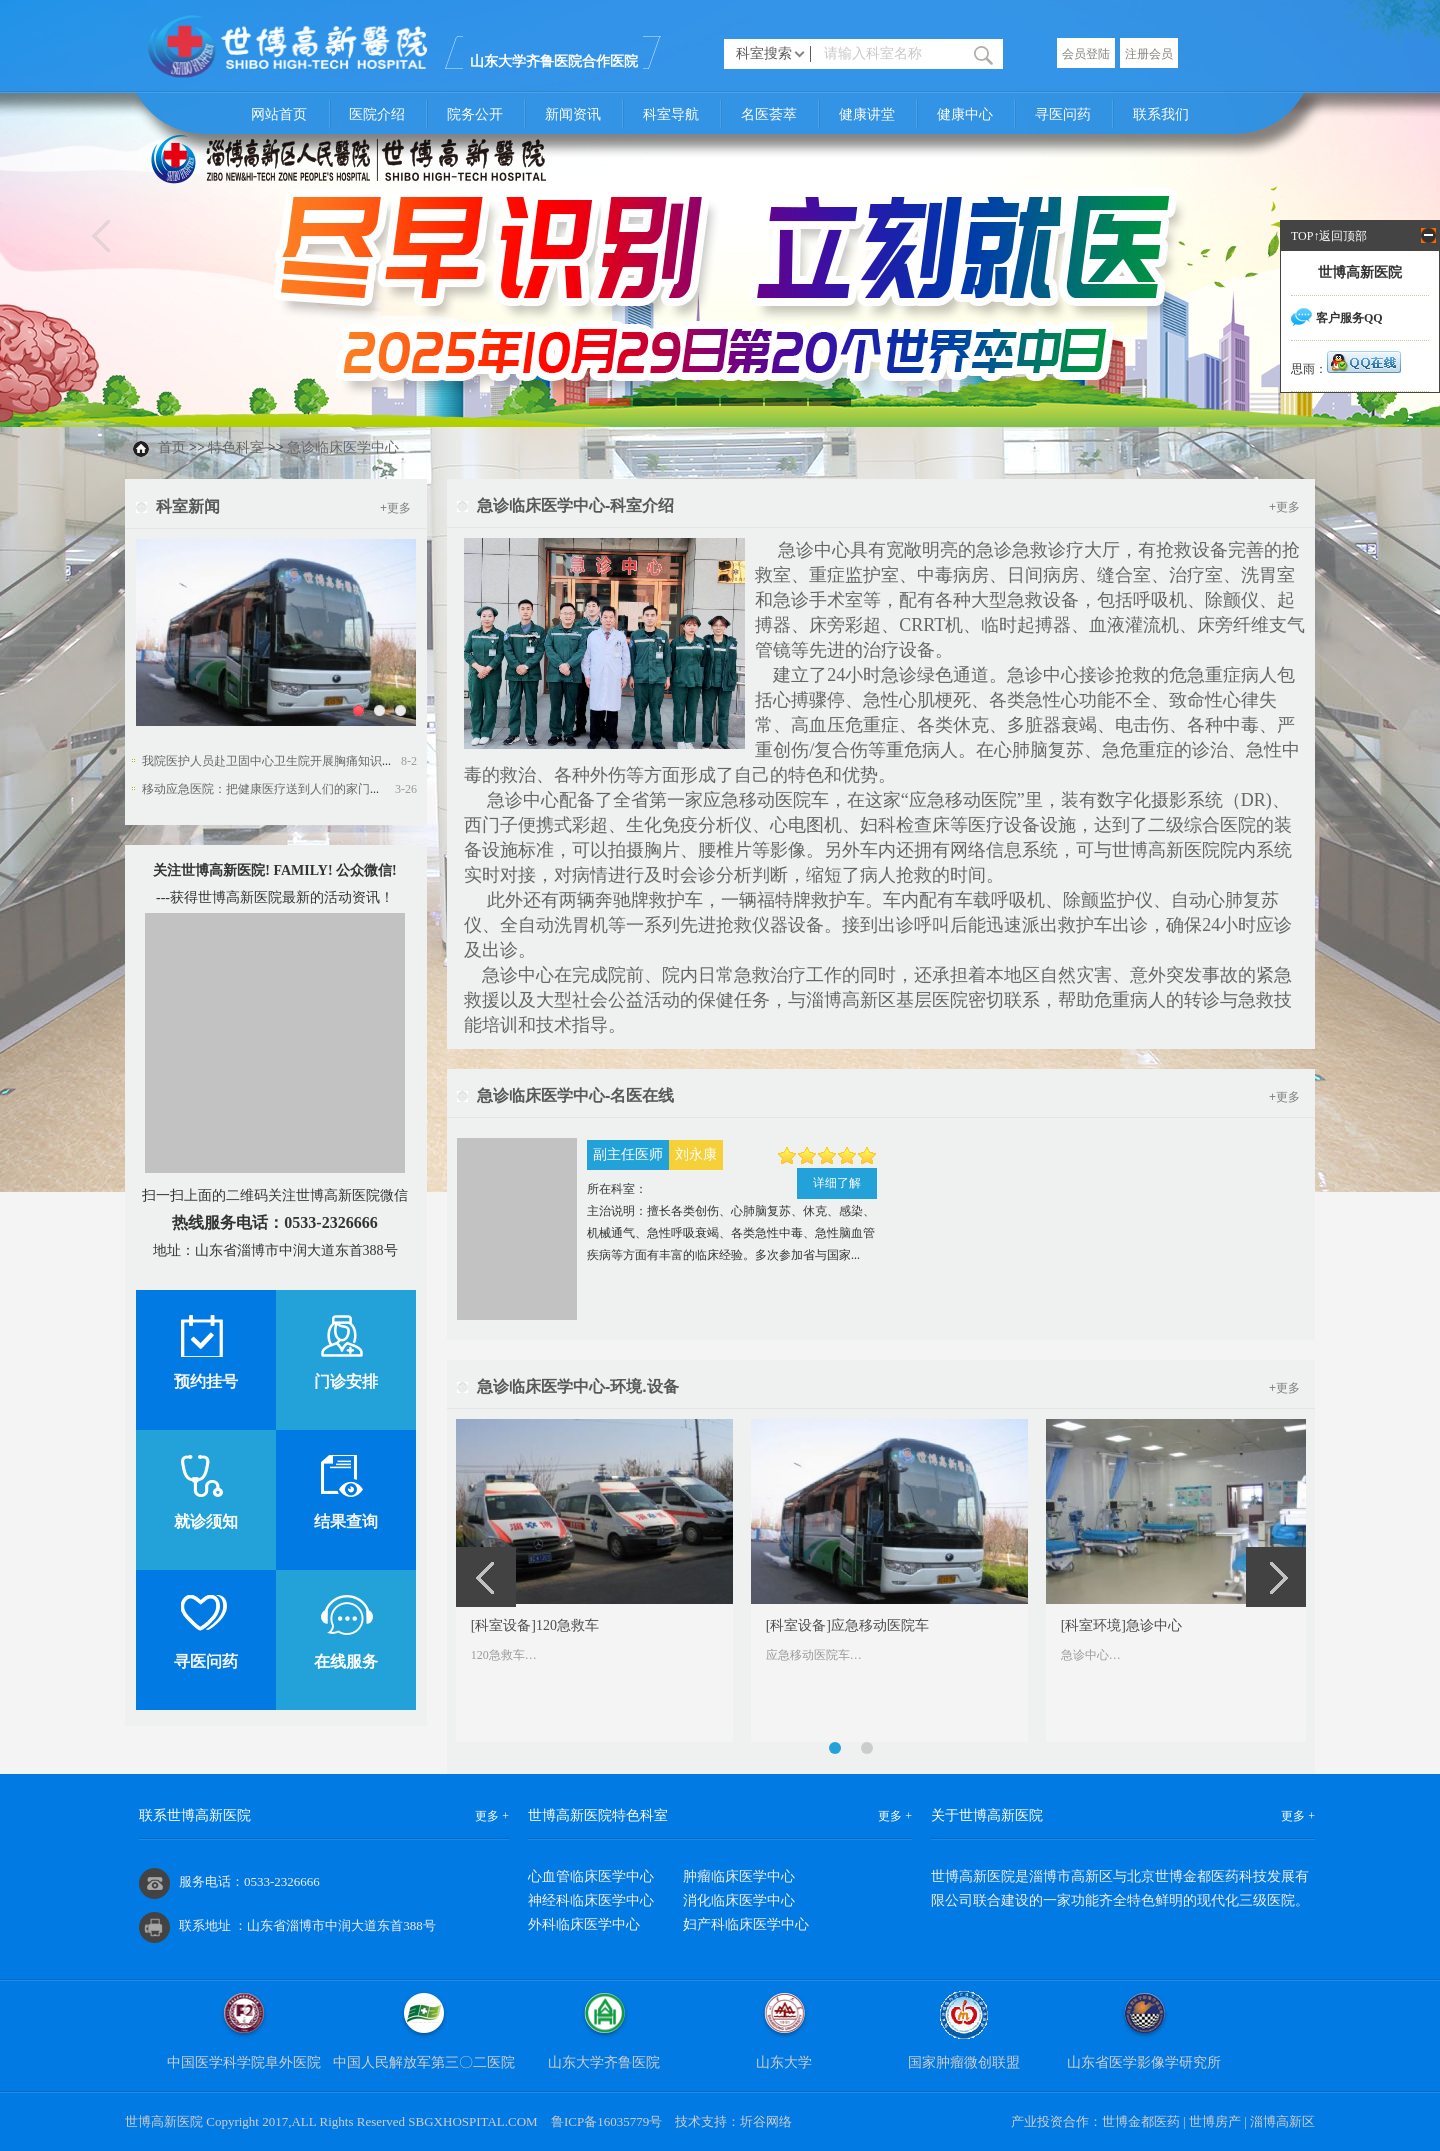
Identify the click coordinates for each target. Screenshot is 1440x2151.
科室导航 (671, 114)
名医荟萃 (769, 114)
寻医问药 (1063, 114)
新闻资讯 (573, 114)
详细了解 (837, 1183)
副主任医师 (628, 1154)
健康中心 (965, 114)
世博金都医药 (1141, 2121)
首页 (172, 447)
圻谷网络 (766, 2121)
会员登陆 (1086, 54)
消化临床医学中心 (739, 1900)
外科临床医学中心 (584, 1924)
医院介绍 (377, 114)
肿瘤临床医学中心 (739, 1876)
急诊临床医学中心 (343, 447)
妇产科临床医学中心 (746, 1924)
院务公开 (475, 114)
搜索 (984, 54)
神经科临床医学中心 (591, 1900)
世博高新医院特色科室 (598, 1815)
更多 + (492, 1816)
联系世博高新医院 (195, 1815)
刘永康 (696, 1154)
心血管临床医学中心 (591, 1876)
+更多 (395, 508)
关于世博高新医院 (987, 1815)
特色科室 (236, 447)
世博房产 (1215, 2121)
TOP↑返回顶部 (1329, 236)
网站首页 (279, 114)
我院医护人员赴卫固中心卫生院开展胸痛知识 (262, 761)
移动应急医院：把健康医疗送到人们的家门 (256, 789)
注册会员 (1149, 54)
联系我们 (1161, 114)
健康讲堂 (867, 114)
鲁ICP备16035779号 (606, 2121)
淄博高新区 (1282, 2121)
